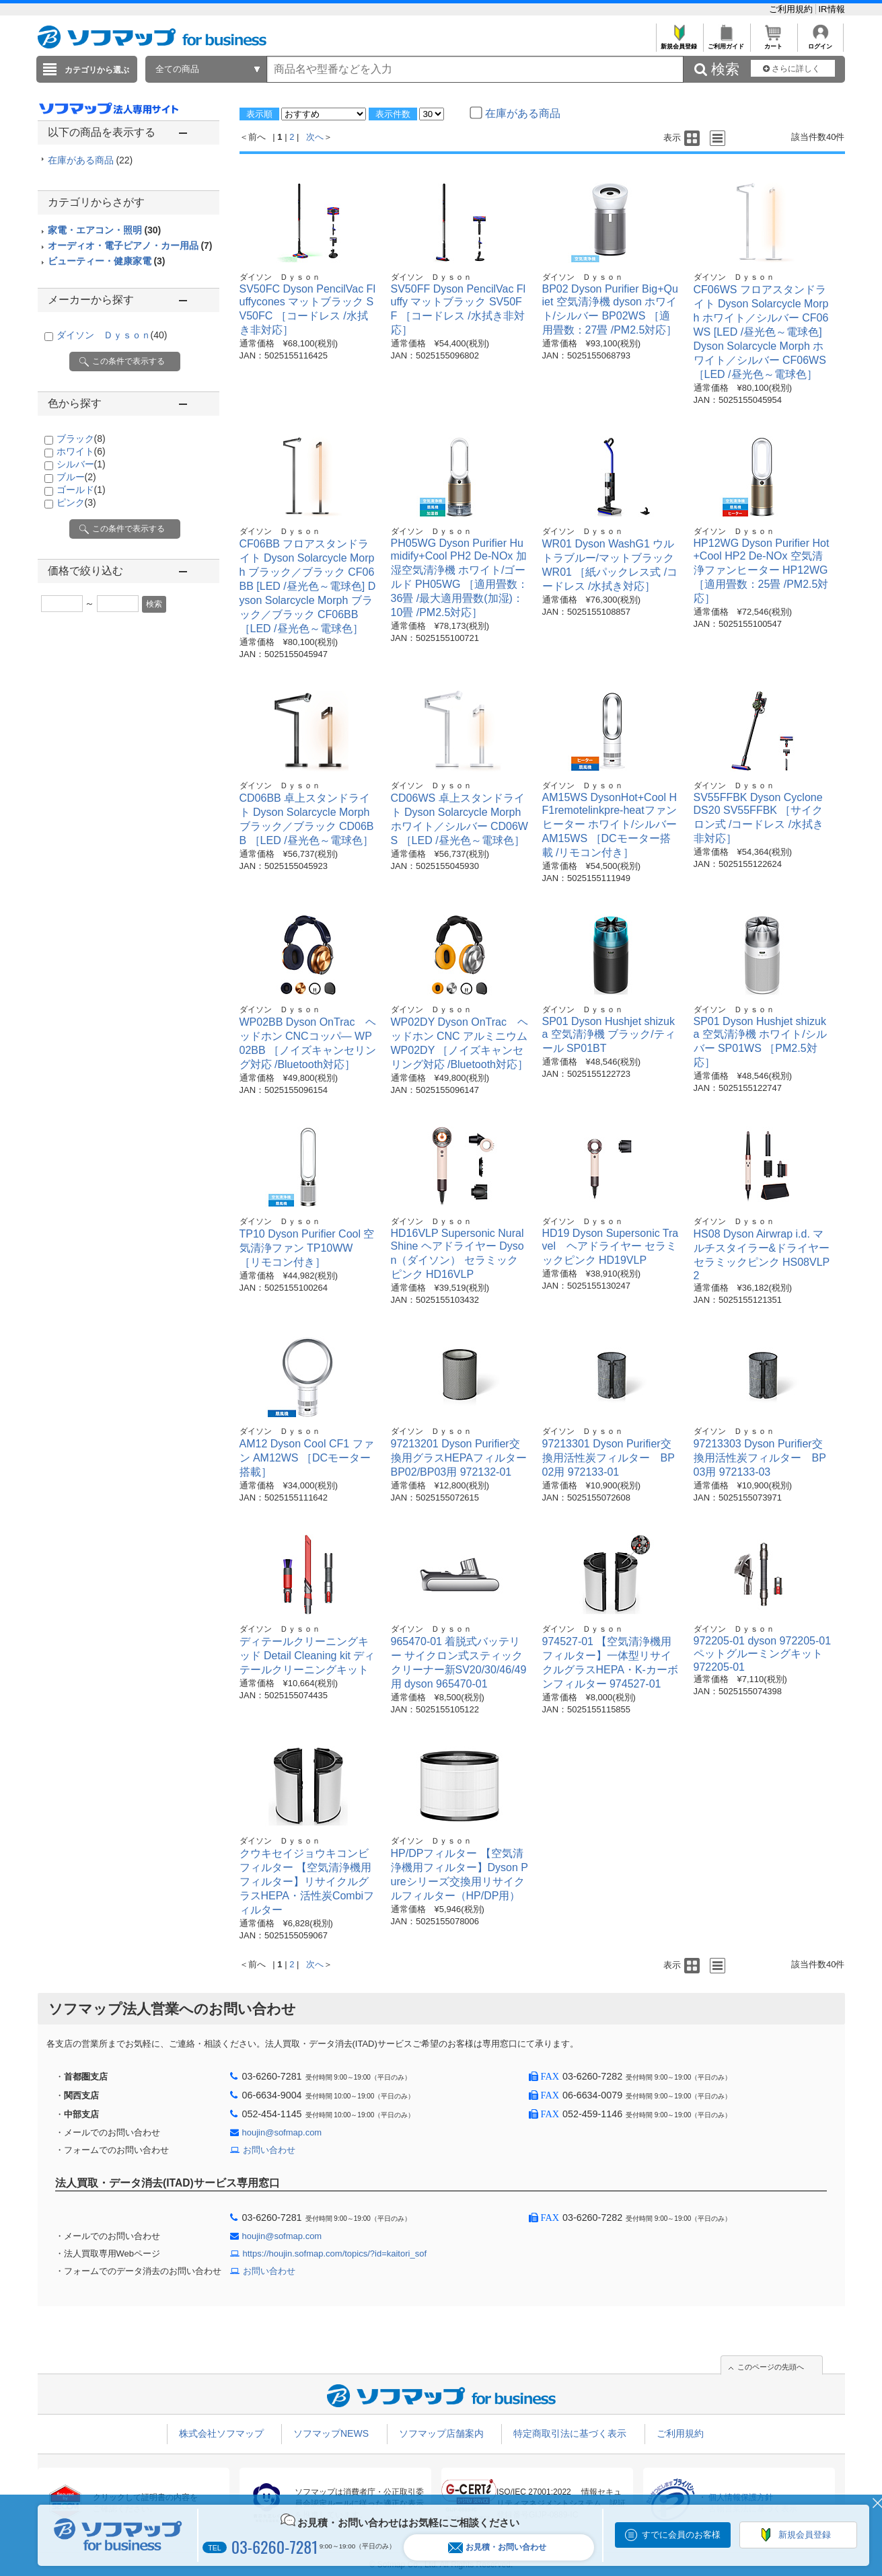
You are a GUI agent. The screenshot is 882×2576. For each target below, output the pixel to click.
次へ (315, 137)
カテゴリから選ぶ (97, 70)
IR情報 (832, 9)
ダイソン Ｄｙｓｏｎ (112, 335)
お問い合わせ (269, 2150)
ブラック (81, 438)
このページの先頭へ (770, 2367)
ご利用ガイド (726, 43)
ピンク (76, 502)
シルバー (81, 464)
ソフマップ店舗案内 (441, 2433)
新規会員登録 (679, 43)
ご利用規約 (792, 9)
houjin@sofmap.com (282, 2132)
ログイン (820, 43)
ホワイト (81, 451)
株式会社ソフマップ (221, 2433)
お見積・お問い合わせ (497, 2547)
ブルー (76, 476)
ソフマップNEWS (331, 2433)
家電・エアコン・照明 (104, 230)
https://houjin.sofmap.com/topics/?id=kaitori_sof (335, 2253)
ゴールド (81, 489)
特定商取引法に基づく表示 (569, 2433)
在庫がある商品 (90, 160)
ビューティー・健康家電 (107, 261)
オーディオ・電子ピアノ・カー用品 (130, 245)
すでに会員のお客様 (681, 2535)
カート (773, 43)
